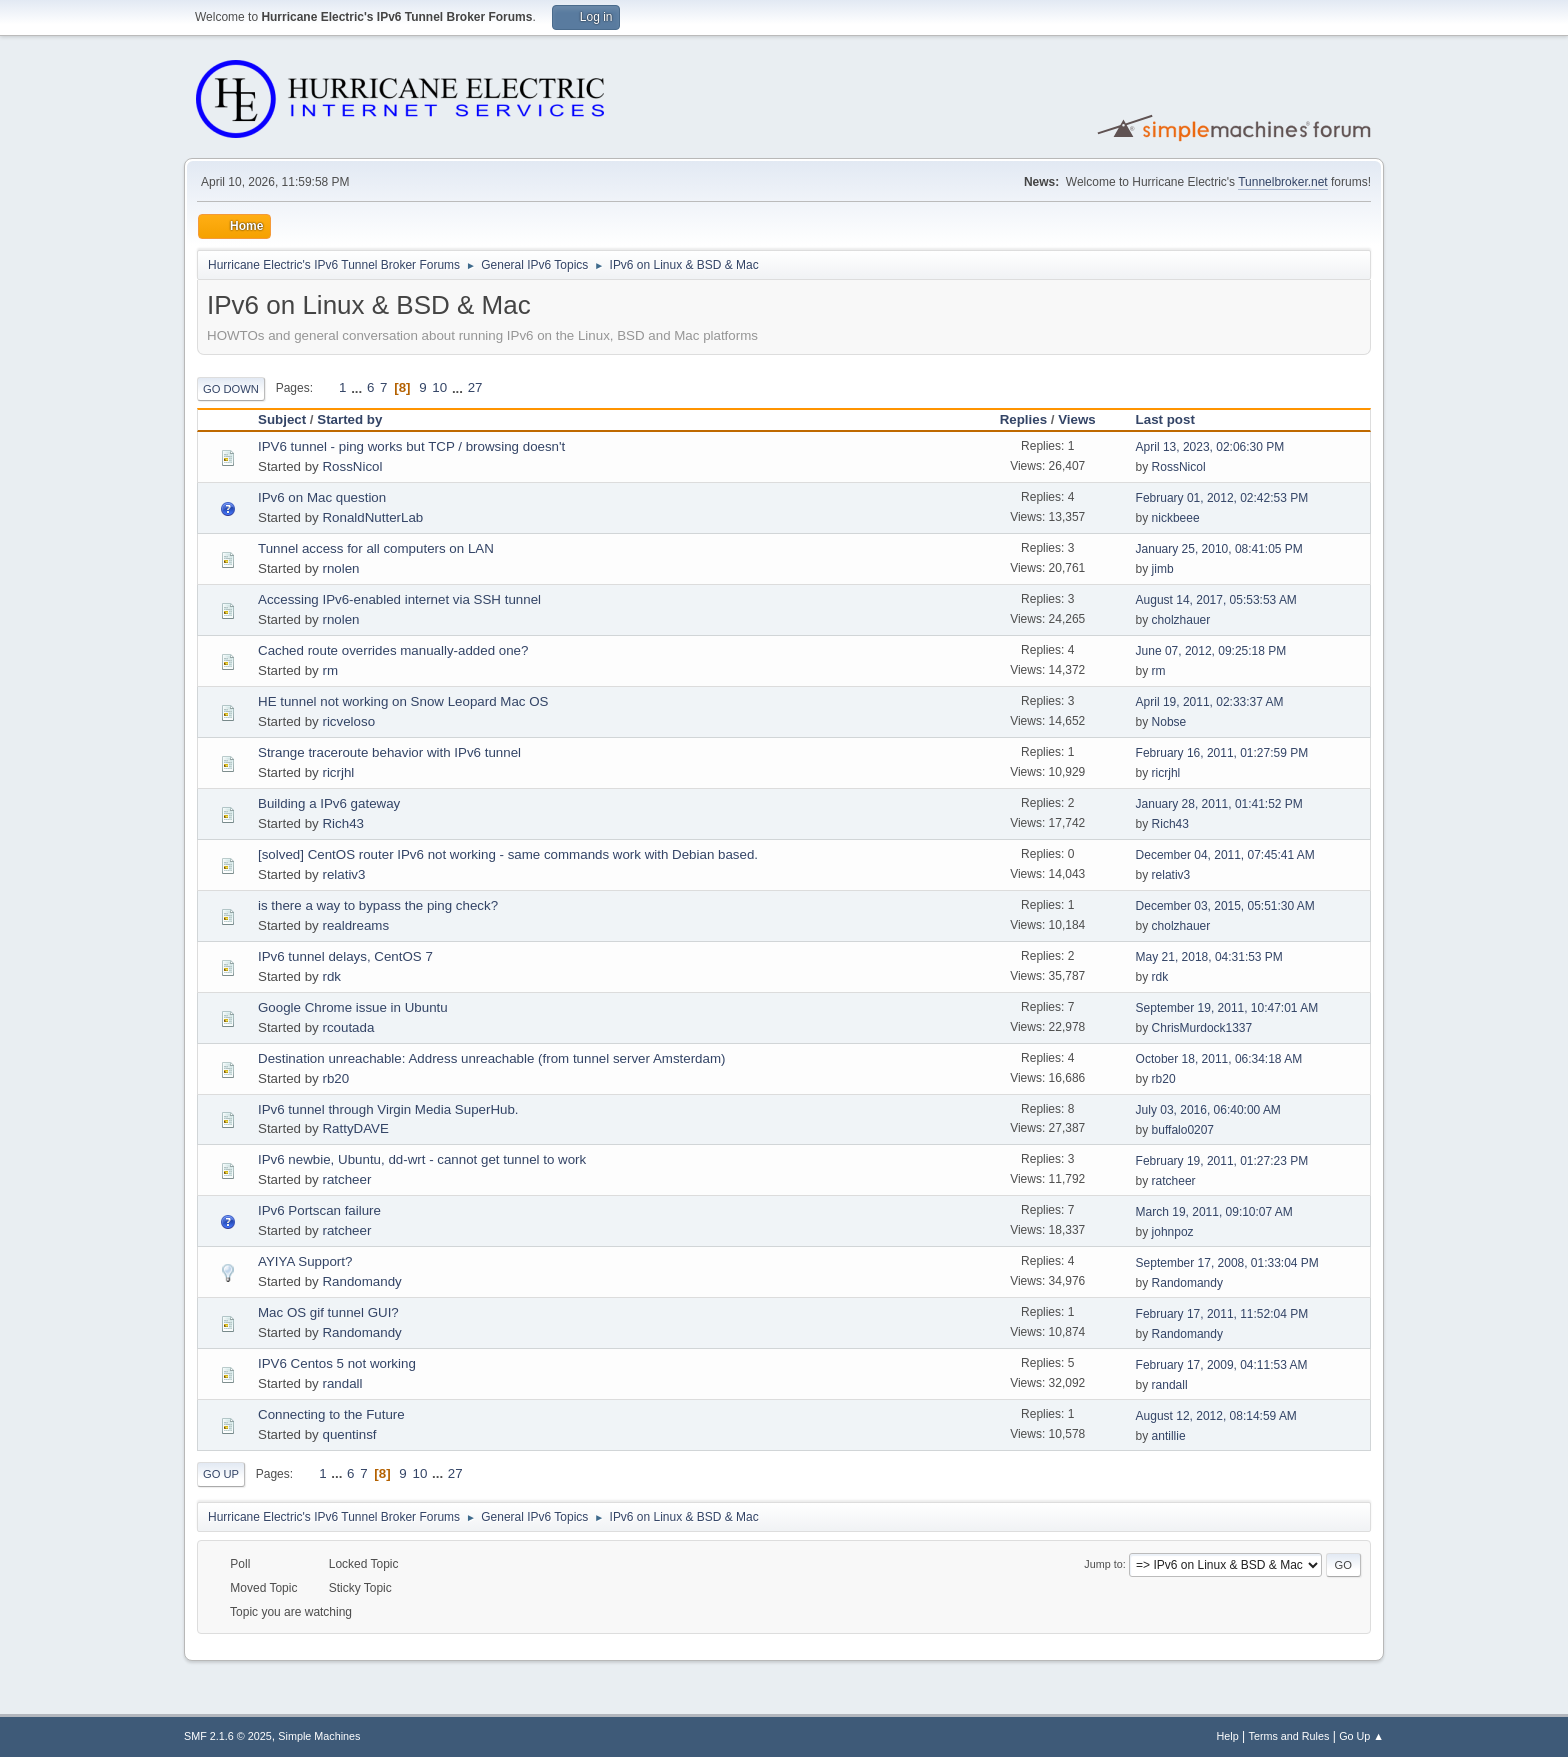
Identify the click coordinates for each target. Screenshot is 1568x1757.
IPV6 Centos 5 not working (337, 1363)
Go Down (231, 389)
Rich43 (343, 823)
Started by (358, 419)
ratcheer (346, 1179)
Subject (282, 419)
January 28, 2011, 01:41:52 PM (1219, 804)
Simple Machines (319, 1736)
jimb (1163, 569)
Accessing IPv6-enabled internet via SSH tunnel (399, 599)
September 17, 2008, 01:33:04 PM (1227, 1263)
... (358, 387)
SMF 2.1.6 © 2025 (228, 1736)
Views (1077, 419)
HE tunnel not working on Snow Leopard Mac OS (403, 701)
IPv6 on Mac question (322, 497)
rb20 (335, 1078)
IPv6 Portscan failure (319, 1210)
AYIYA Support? (305, 1261)
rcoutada (348, 1027)
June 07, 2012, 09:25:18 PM (1211, 651)
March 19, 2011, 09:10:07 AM (1214, 1212)
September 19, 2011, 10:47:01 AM (1227, 1008)
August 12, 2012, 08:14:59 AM (1216, 1416)
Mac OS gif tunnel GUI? (328, 1312)
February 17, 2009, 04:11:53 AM (1222, 1365)
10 (439, 387)
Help (1228, 1736)
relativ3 (343, 874)
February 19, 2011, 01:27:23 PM (1222, 1161)
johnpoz (1173, 1232)
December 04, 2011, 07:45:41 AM (1225, 855)
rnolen (340, 568)
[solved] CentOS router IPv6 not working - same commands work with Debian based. (508, 854)
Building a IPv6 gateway (329, 803)
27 (475, 387)
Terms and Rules (1289, 1736)
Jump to (1103, 1564)
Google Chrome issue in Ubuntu (353, 1007)
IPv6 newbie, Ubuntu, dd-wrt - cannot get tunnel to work (422, 1159)
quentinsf (349, 1434)
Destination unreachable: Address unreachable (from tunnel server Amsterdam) (491, 1058)
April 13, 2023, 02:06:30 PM (1210, 447)
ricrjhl (338, 772)
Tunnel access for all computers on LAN (376, 548)
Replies (1023, 419)
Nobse (1169, 722)
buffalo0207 (1183, 1130)
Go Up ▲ (1361, 1736)
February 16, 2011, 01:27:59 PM (1222, 753)
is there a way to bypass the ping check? (378, 905)
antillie (1169, 1436)
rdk (331, 976)
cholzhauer (1181, 620)
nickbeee (1176, 518)
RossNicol (352, 466)
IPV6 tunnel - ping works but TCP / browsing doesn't (411, 446)
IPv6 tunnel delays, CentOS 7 (345, 956)
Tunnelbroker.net (1283, 182)
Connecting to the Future (331, 1414)
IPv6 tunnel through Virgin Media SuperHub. (388, 1109)
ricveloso (348, 721)
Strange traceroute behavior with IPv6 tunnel (389, 752)
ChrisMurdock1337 (1202, 1028)
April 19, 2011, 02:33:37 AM (1210, 702)
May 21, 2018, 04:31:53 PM (1209, 957)
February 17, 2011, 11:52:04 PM (1222, 1314)
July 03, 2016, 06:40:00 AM (1208, 1110)
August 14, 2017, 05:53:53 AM (1216, 600)
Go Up (221, 1474)
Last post (1165, 419)
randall (342, 1383)
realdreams (355, 925)
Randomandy (361, 1281)
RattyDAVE (355, 1128)
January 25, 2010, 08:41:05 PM (1219, 549)
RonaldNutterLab (372, 517)
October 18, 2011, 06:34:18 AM (1219, 1059)
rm (330, 670)
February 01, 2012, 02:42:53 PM (1222, 498)
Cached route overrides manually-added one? (393, 650)
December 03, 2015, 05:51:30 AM (1225, 906)
